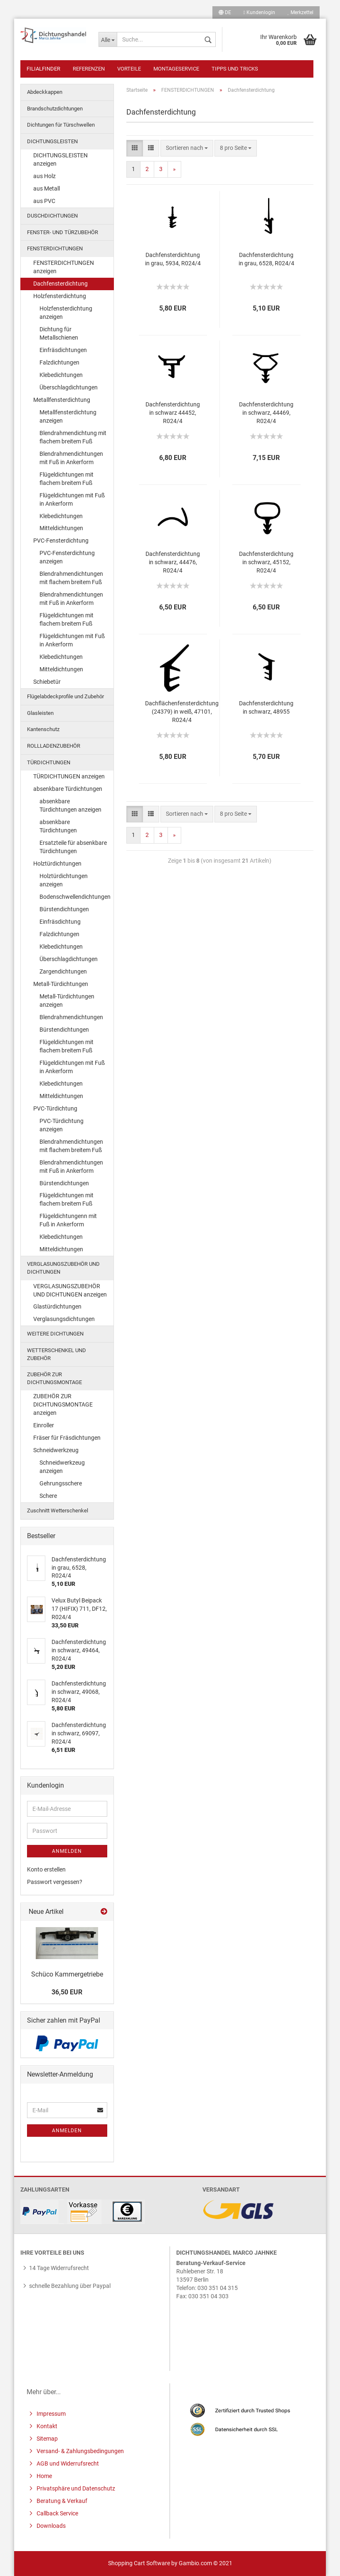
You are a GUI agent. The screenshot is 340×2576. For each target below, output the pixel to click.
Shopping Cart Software (139, 2563)
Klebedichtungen (61, 375)
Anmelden (67, 1851)
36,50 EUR (67, 1992)
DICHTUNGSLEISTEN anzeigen (60, 159)
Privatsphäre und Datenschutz (75, 2488)
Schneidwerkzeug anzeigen (62, 1466)
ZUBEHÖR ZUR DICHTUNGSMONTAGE (54, 1378)
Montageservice (176, 69)
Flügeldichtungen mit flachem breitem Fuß (66, 478)
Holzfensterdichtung (59, 296)
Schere (48, 1495)
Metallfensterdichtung (61, 399)
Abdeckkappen (44, 92)
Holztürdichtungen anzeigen (63, 880)
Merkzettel (300, 12)
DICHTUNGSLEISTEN (52, 141)
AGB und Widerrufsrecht (67, 2463)
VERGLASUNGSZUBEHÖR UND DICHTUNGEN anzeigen (70, 1290)
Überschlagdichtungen (68, 387)
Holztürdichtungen (57, 863)
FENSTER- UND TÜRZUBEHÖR (62, 232)
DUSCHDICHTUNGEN (52, 216)
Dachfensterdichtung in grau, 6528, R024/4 (266, 259)
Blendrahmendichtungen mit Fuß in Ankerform (71, 457)
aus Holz (44, 176)
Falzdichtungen (59, 362)
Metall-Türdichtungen (60, 984)
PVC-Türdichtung (55, 1108)
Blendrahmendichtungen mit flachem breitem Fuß (71, 577)
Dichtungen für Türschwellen (61, 125)
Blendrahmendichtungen (71, 1017)
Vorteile (129, 69)
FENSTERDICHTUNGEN (55, 248)
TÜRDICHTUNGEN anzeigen (69, 776)
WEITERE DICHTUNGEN (55, 1334)
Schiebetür (47, 681)
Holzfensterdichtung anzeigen (65, 312)
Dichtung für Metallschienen (58, 333)
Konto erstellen (46, 1869)
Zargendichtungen (63, 971)
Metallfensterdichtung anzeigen (67, 416)
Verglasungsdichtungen (64, 1319)
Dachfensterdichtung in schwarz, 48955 (266, 707)
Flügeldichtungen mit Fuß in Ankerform (72, 499)
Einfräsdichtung (60, 921)
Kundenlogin (259, 12)
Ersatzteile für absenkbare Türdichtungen (73, 846)
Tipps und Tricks (235, 69)
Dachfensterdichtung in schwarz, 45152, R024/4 (266, 562)
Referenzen (89, 69)
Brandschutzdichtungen (55, 108)
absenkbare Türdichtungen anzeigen (70, 805)
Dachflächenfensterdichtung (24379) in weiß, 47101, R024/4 (182, 711)
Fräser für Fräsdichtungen (67, 1437)
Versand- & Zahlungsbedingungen (79, 2451)
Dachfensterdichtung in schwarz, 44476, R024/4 (172, 562)
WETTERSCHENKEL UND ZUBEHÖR (56, 1354)
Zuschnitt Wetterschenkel (57, 1510)
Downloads (50, 2525)
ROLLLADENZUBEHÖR (53, 746)
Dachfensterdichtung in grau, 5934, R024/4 (173, 259)
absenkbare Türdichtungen (67, 788)
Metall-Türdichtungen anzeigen (66, 1000)
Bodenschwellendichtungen (75, 896)
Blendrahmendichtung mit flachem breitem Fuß (72, 437)
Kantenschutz (43, 729)
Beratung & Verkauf (61, 2501)
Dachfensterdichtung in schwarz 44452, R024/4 (172, 412)
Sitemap (46, 2438)
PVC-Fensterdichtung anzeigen (67, 557)
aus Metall (46, 188)
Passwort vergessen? (54, 1882)
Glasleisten (40, 713)
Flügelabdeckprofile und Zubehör (65, 696)
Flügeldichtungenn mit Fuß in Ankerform (68, 1220)
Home (43, 2476)
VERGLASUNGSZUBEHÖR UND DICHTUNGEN (63, 1268)
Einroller (43, 1425)
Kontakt (46, 2426)
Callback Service (56, 2513)
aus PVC (44, 201)
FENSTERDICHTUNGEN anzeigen (63, 266)
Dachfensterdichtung (60, 283)
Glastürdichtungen (57, 1306)
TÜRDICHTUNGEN (48, 762)
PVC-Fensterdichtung (61, 540)
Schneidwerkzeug (56, 1450)
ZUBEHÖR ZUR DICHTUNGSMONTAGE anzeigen (63, 1404)
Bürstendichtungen (64, 909)
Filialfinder (43, 69)
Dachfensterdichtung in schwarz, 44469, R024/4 (266, 412)
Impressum (50, 2413)
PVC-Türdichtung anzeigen (61, 1125)
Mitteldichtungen (61, 528)
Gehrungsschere (60, 1483)
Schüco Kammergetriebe (67, 1974)
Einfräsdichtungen (63, 350)
